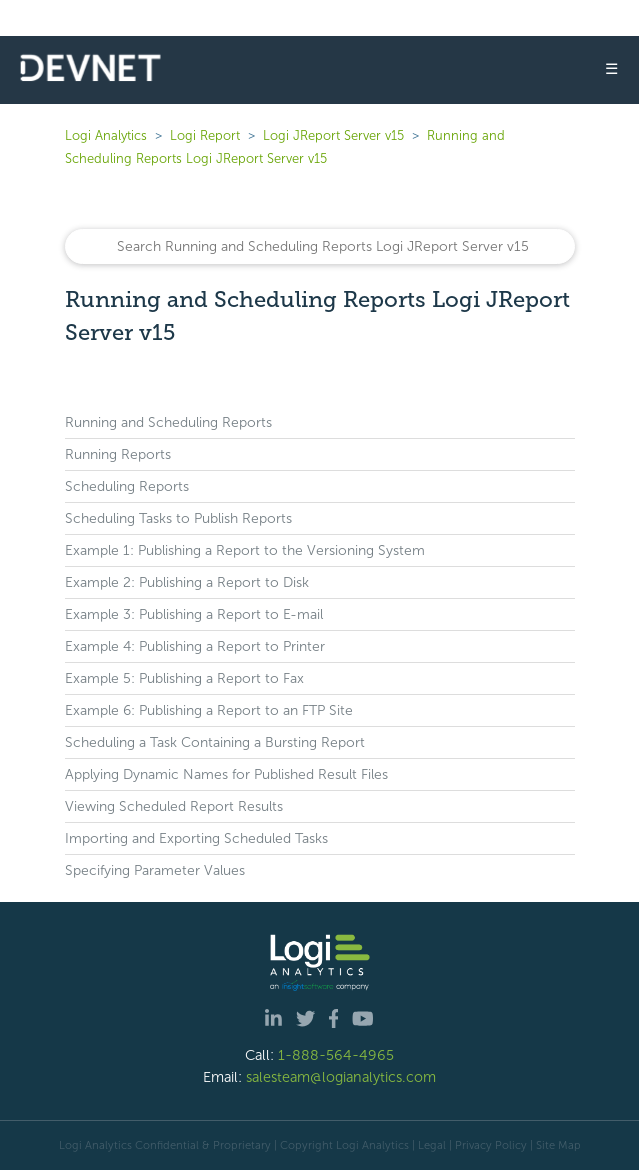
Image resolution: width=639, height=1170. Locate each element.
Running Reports (118, 454)
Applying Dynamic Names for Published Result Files (226, 774)
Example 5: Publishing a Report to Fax (184, 678)
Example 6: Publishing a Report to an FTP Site (209, 710)
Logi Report (205, 135)
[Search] (320, 246)
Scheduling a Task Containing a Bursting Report (215, 742)
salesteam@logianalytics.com (341, 1077)
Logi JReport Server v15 (333, 135)
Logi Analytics (106, 135)
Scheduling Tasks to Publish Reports (178, 518)
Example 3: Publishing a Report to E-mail (194, 614)
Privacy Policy (491, 1145)
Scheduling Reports (127, 486)
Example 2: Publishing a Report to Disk (187, 582)
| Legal (429, 1145)
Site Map (558, 1145)
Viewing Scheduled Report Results (174, 806)
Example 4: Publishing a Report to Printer (195, 646)
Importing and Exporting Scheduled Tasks (196, 838)
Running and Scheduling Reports (168, 422)
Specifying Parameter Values (155, 870)
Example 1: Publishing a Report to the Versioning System (245, 550)
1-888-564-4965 (336, 1055)
